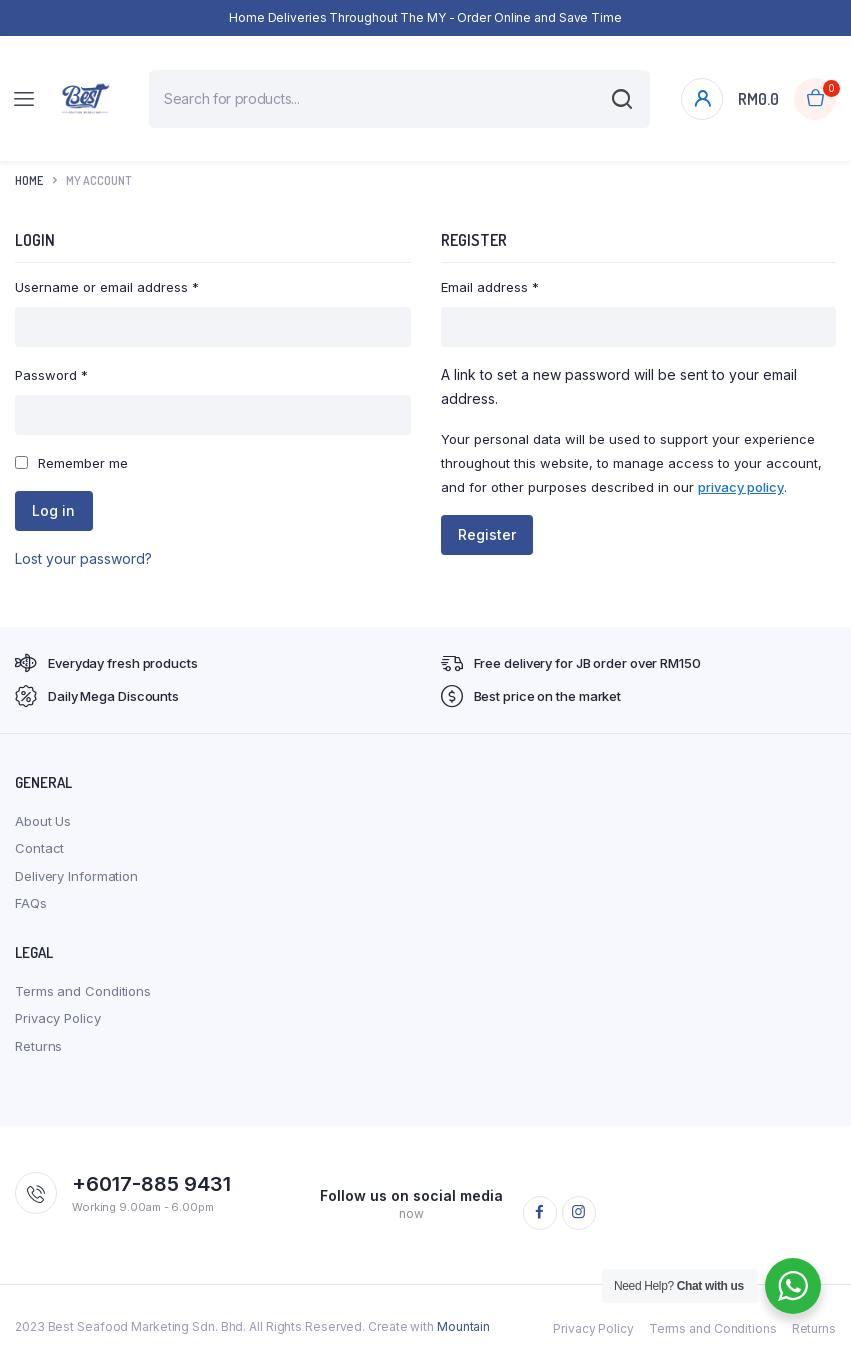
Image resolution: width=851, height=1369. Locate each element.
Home (29, 180)
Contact (39, 848)
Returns (38, 1046)
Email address (490, 287)
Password (51, 375)
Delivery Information (76, 876)
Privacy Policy (58, 1018)
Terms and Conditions (83, 991)
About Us (43, 821)
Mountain (463, 1326)
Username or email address (107, 287)
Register (491, 534)
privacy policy (741, 487)
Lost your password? (83, 558)
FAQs (31, 903)
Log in (57, 510)
